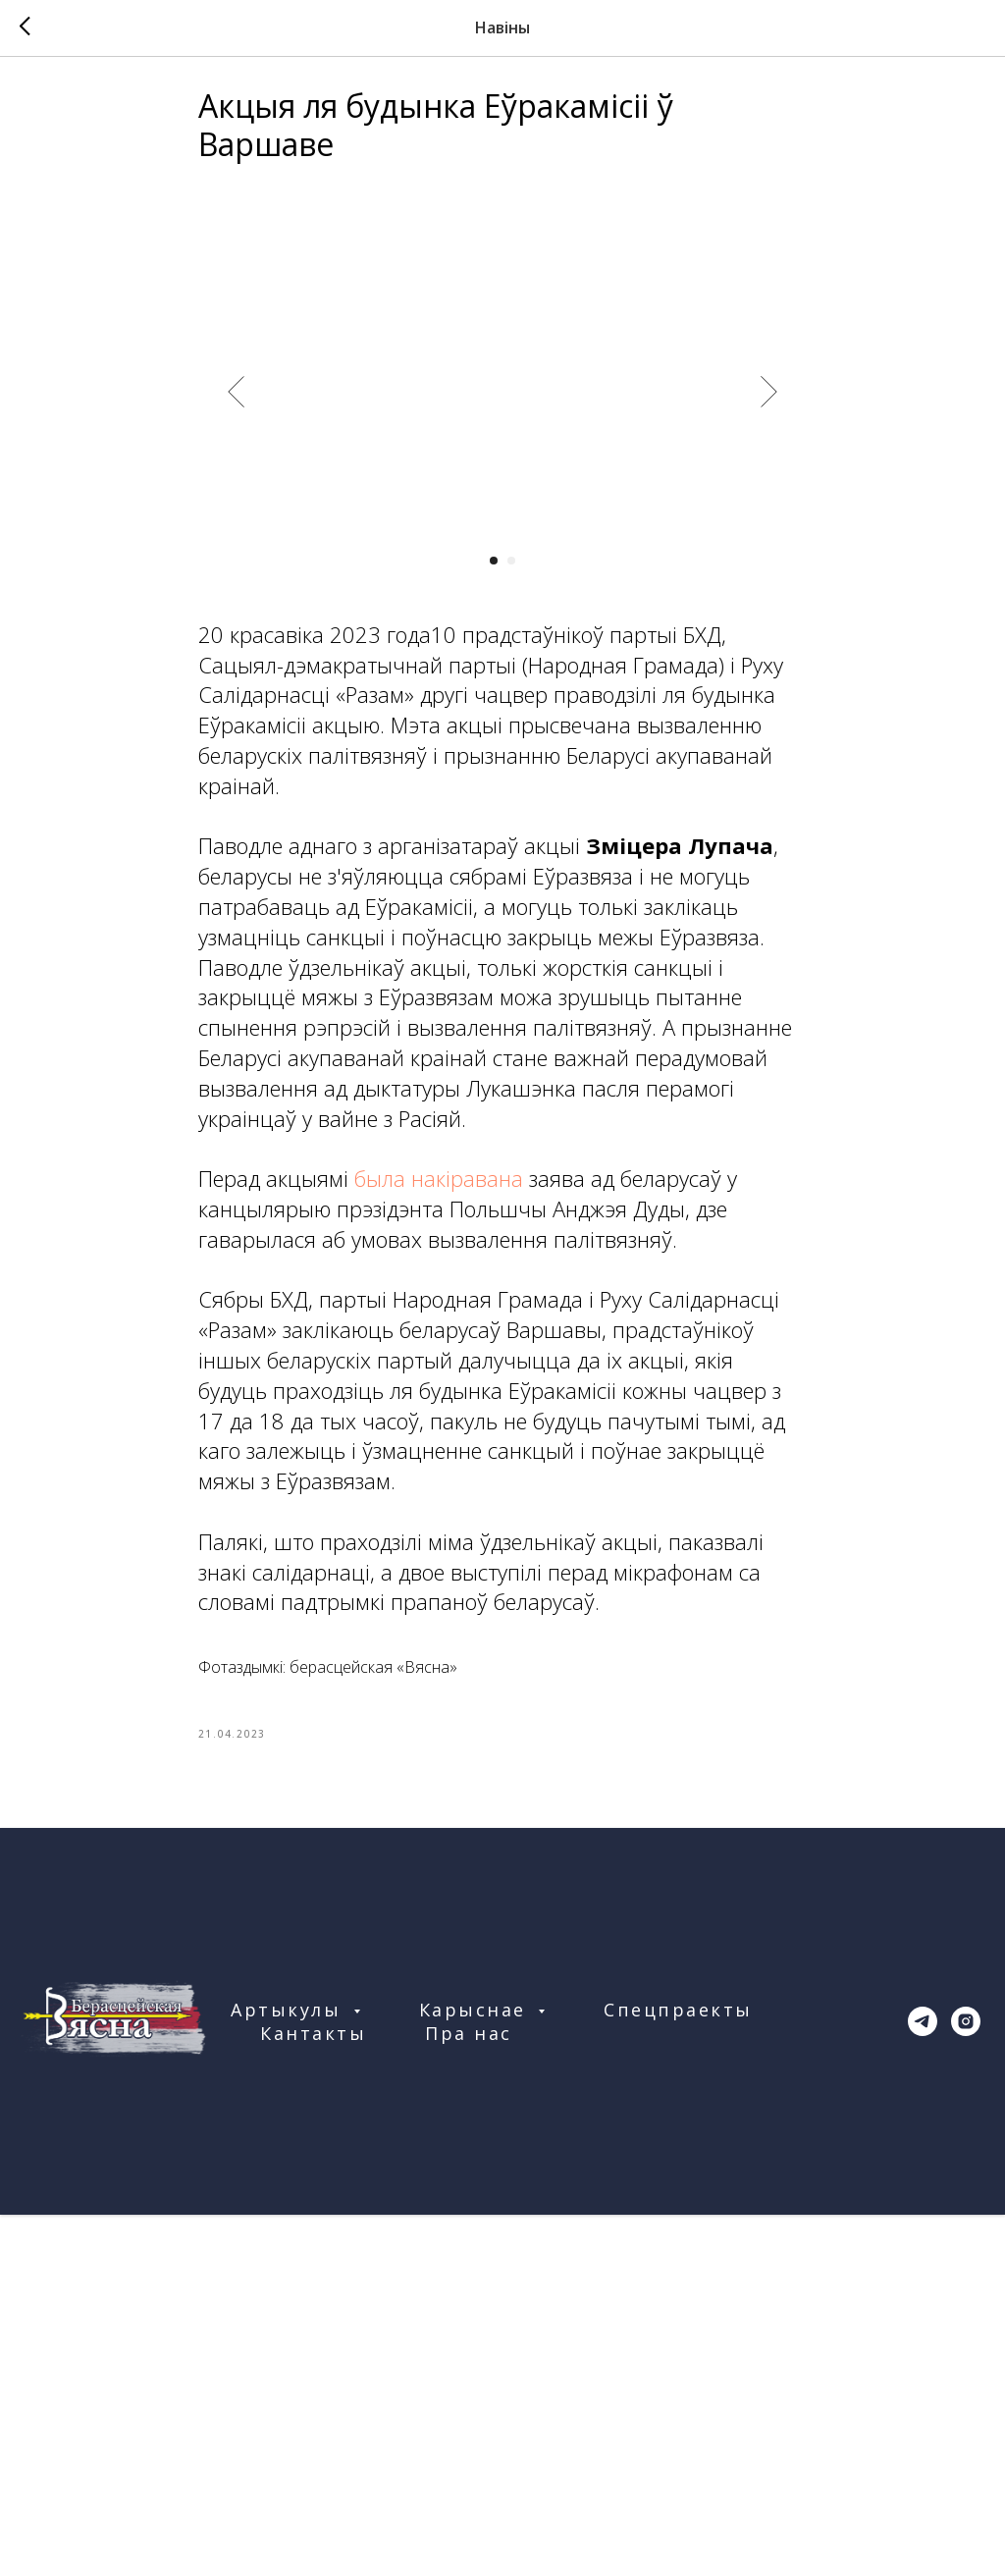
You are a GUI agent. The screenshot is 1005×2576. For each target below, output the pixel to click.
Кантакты (313, 2047)
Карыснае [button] (476, 2023)
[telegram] (922, 2035)
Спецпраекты (678, 2023)
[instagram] (965, 2035)
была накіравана (438, 1185)
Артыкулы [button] (289, 2023)
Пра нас (468, 2047)
